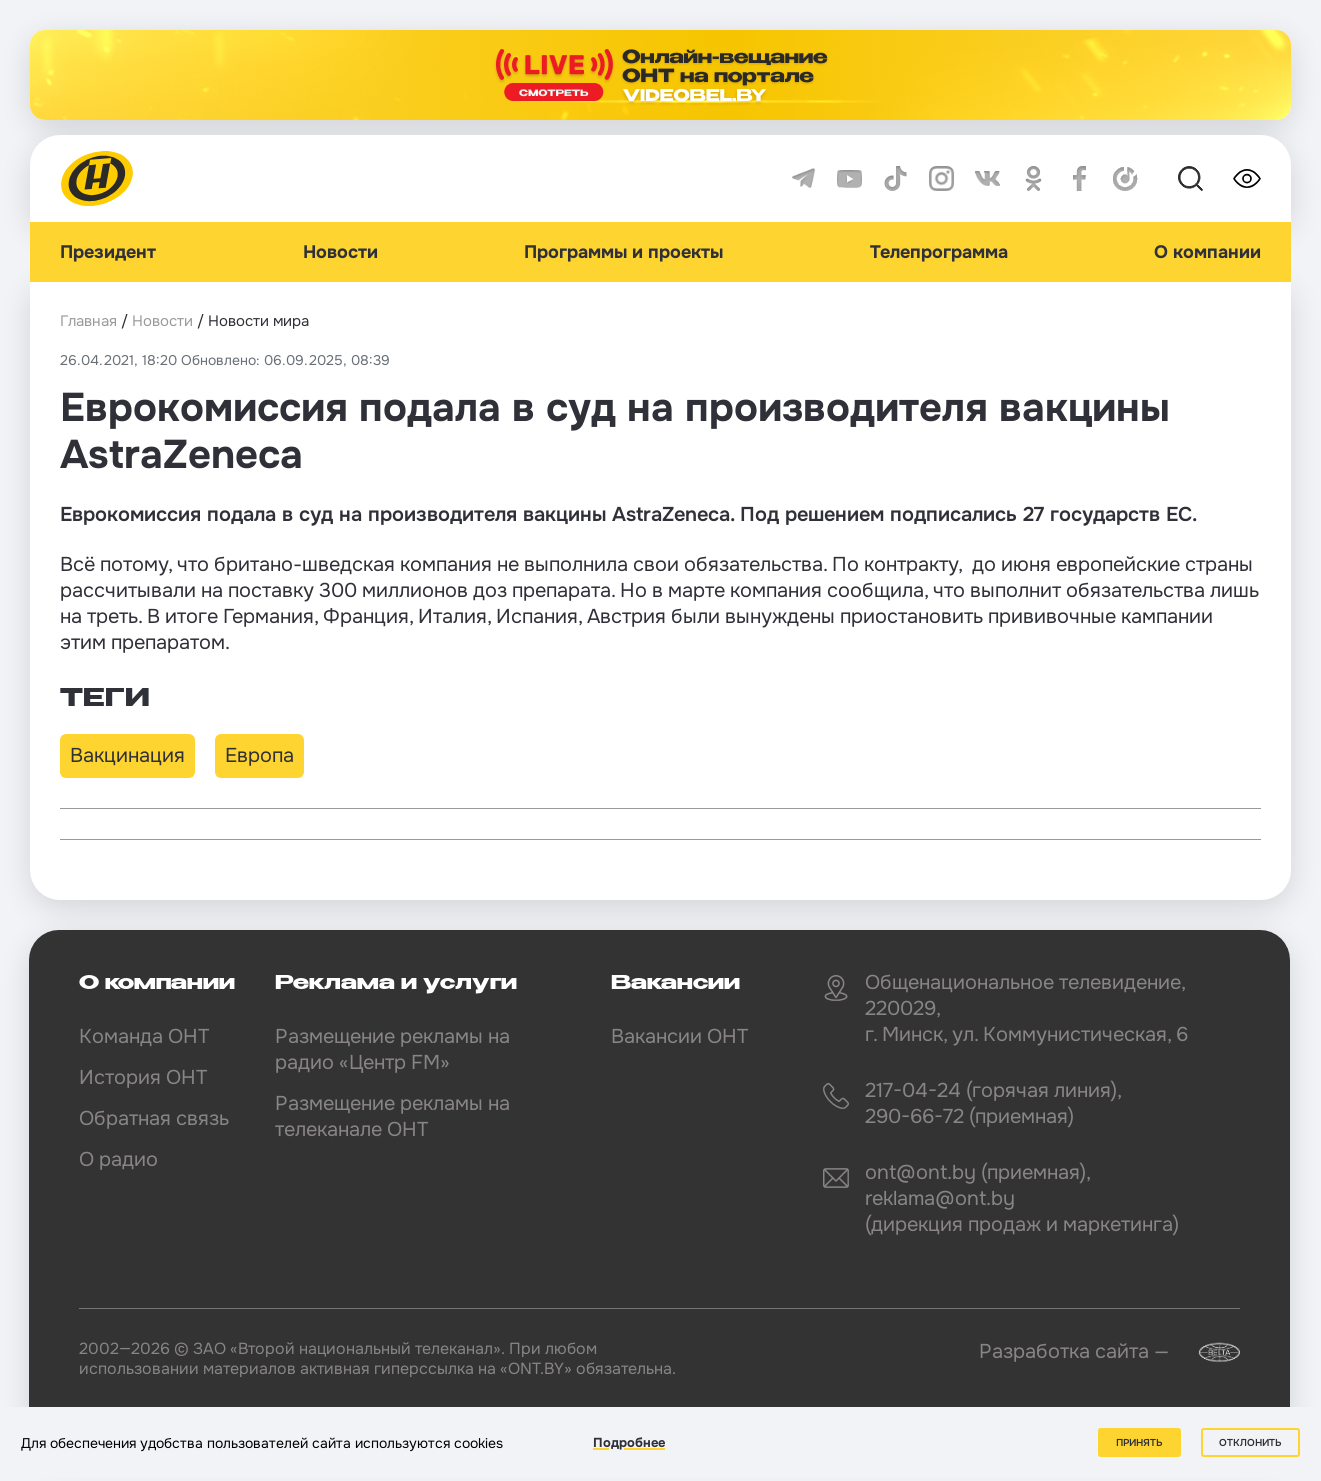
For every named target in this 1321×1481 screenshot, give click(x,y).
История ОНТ (143, 1077)
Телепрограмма (939, 252)
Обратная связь (154, 1118)
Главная (88, 321)
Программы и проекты (623, 252)
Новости (340, 252)
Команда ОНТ (144, 1036)
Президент (108, 252)
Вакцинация (127, 755)
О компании (1207, 252)
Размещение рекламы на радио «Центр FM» (392, 1049)
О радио (118, 1159)
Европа (259, 755)
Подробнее (629, 1442)
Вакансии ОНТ (679, 1036)
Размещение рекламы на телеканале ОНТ (392, 1116)
